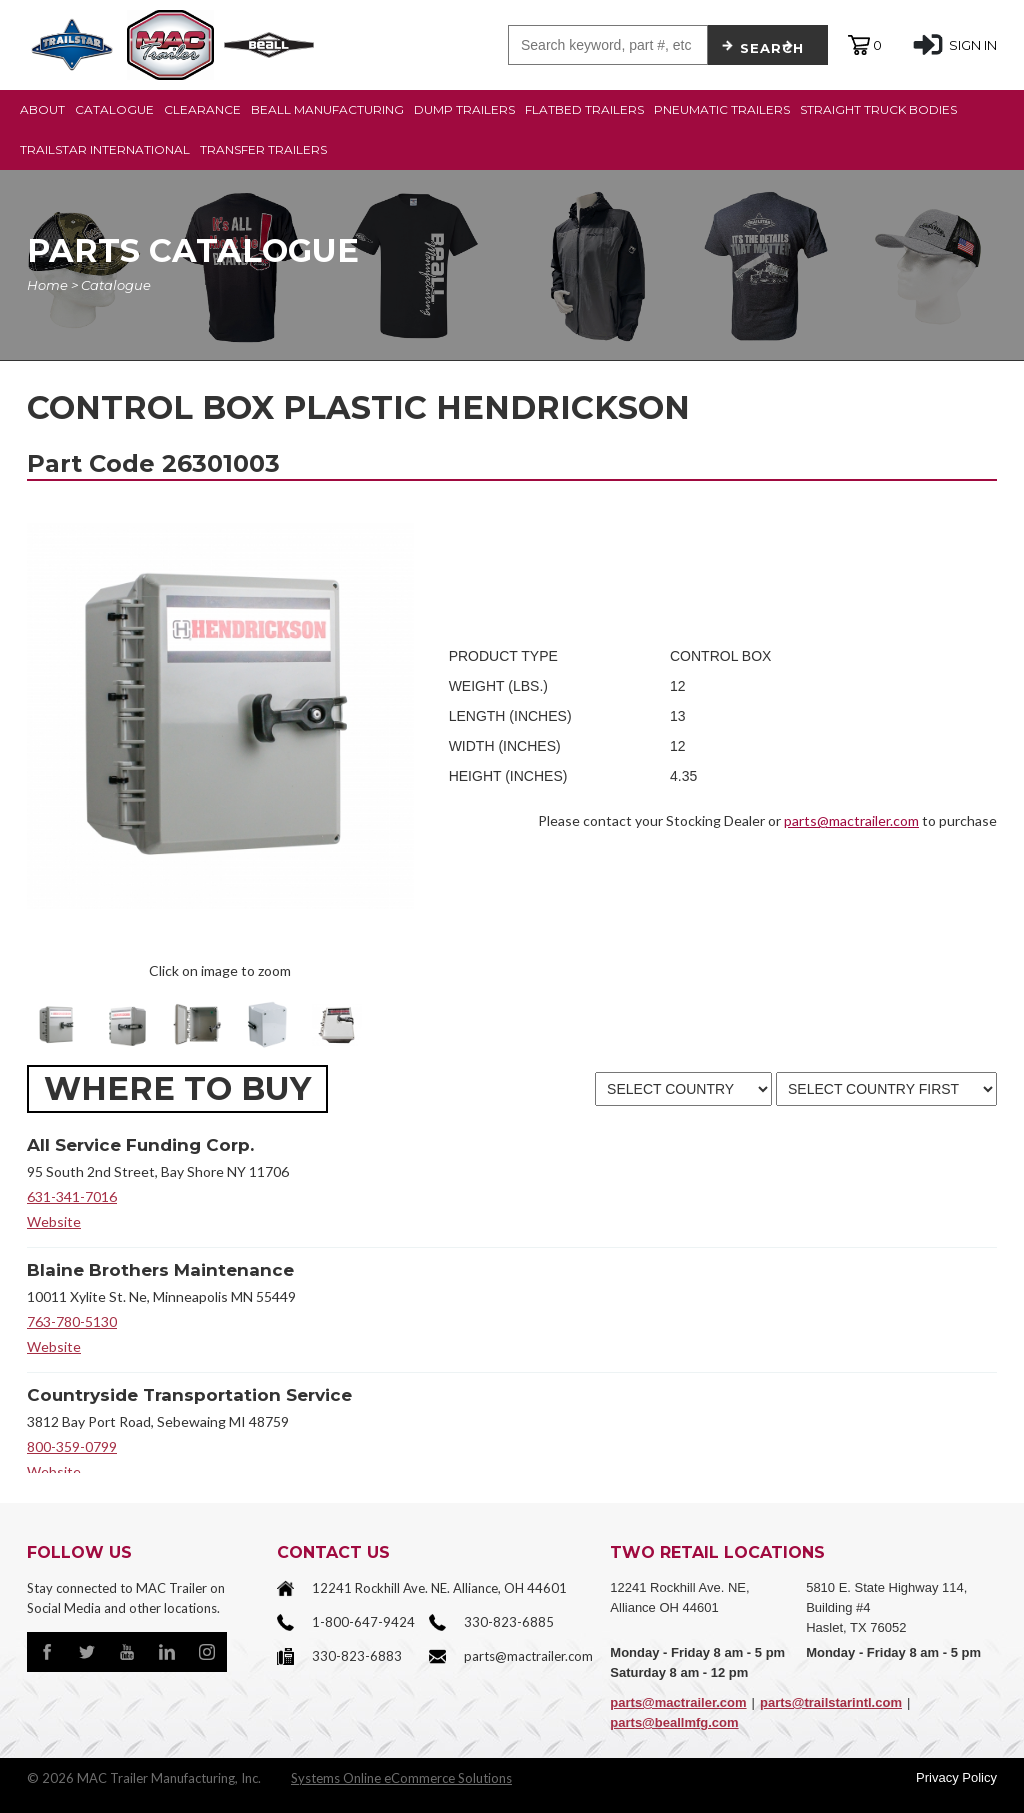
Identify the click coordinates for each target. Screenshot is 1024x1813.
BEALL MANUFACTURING (327, 109)
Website (54, 1221)
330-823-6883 (357, 1656)
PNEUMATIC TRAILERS (722, 109)
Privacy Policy (956, 1777)
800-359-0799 (72, 1446)
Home (47, 285)
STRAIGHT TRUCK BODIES (878, 109)
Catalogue (116, 285)
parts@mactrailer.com (851, 820)
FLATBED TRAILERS (584, 109)
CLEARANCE (202, 109)
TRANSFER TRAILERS (263, 149)
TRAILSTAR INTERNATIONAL (105, 149)
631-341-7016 (72, 1196)
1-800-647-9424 (363, 1622)
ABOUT (42, 109)
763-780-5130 (72, 1321)
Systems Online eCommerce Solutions (401, 1778)
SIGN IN (955, 45)
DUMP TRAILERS (464, 109)
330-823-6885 (509, 1622)
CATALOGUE (114, 109)
